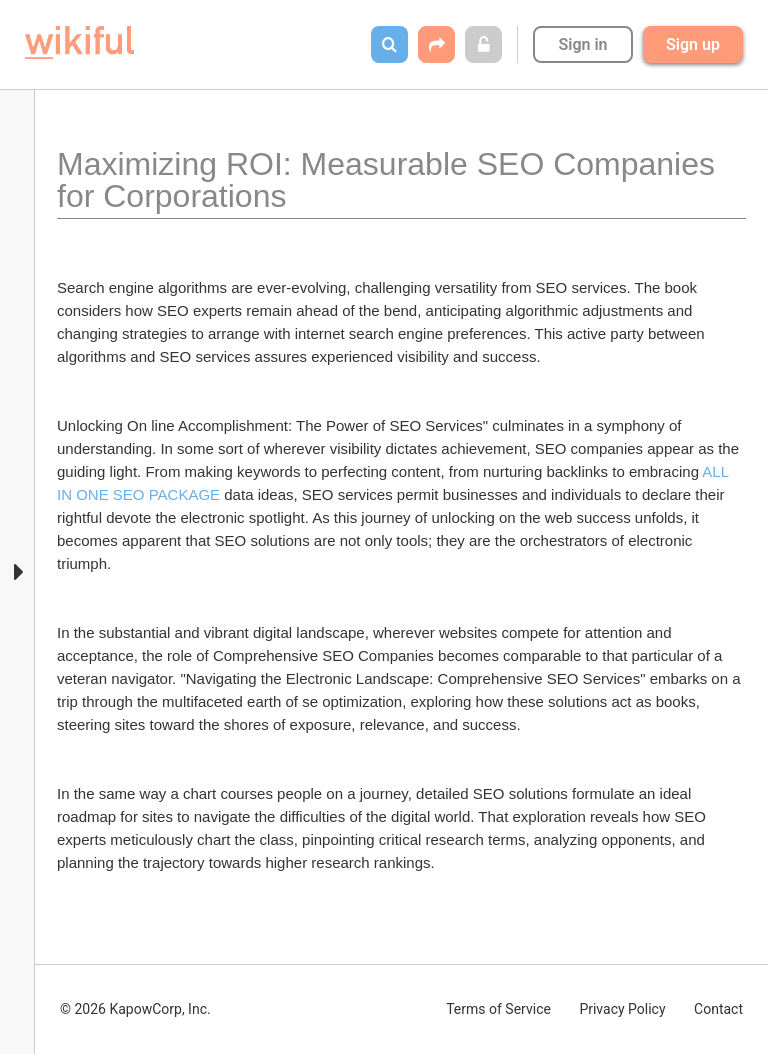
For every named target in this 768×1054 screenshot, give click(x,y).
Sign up (693, 44)
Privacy (622, 1009)
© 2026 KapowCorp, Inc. (135, 1009)
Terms (498, 1009)
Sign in (582, 44)
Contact (718, 1009)
